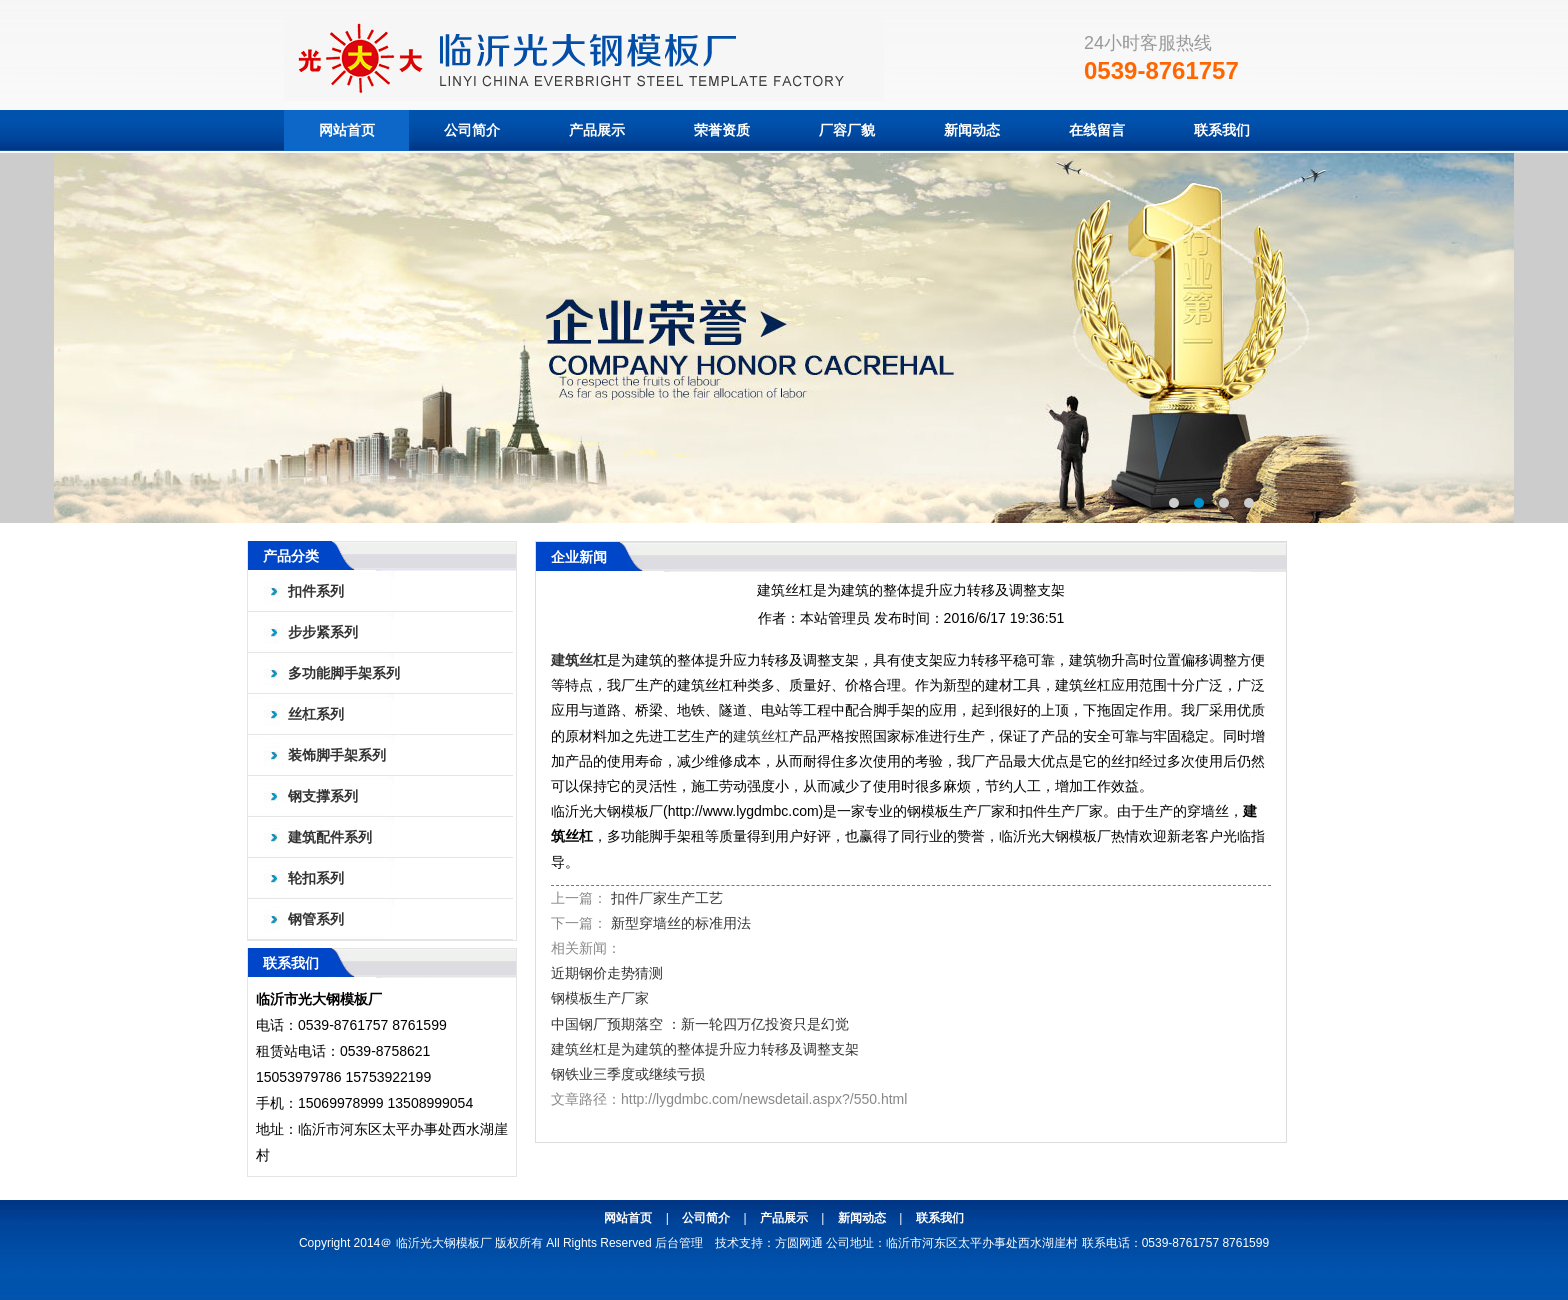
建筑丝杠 (579, 660)
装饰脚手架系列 (337, 755)
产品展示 (597, 130)
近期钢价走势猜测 (607, 973)
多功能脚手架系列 (344, 673)
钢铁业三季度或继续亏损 (628, 1074)
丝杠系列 (316, 714)
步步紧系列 (323, 632)
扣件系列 (316, 591)
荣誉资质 (722, 130)
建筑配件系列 (330, 837)
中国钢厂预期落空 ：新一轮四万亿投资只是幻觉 (700, 1024)
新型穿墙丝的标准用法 (681, 923)
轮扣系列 (316, 878)
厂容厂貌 (847, 130)
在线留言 (1097, 130)
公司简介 (472, 130)
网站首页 (347, 130)
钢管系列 (316, 919)
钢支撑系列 (323, 796)
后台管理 (679, 1243)
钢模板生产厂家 (600, 998)
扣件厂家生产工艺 (667, 898)
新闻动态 (972, 130)
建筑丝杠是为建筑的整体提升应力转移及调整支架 (705, 1049)
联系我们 (1222, 130)
